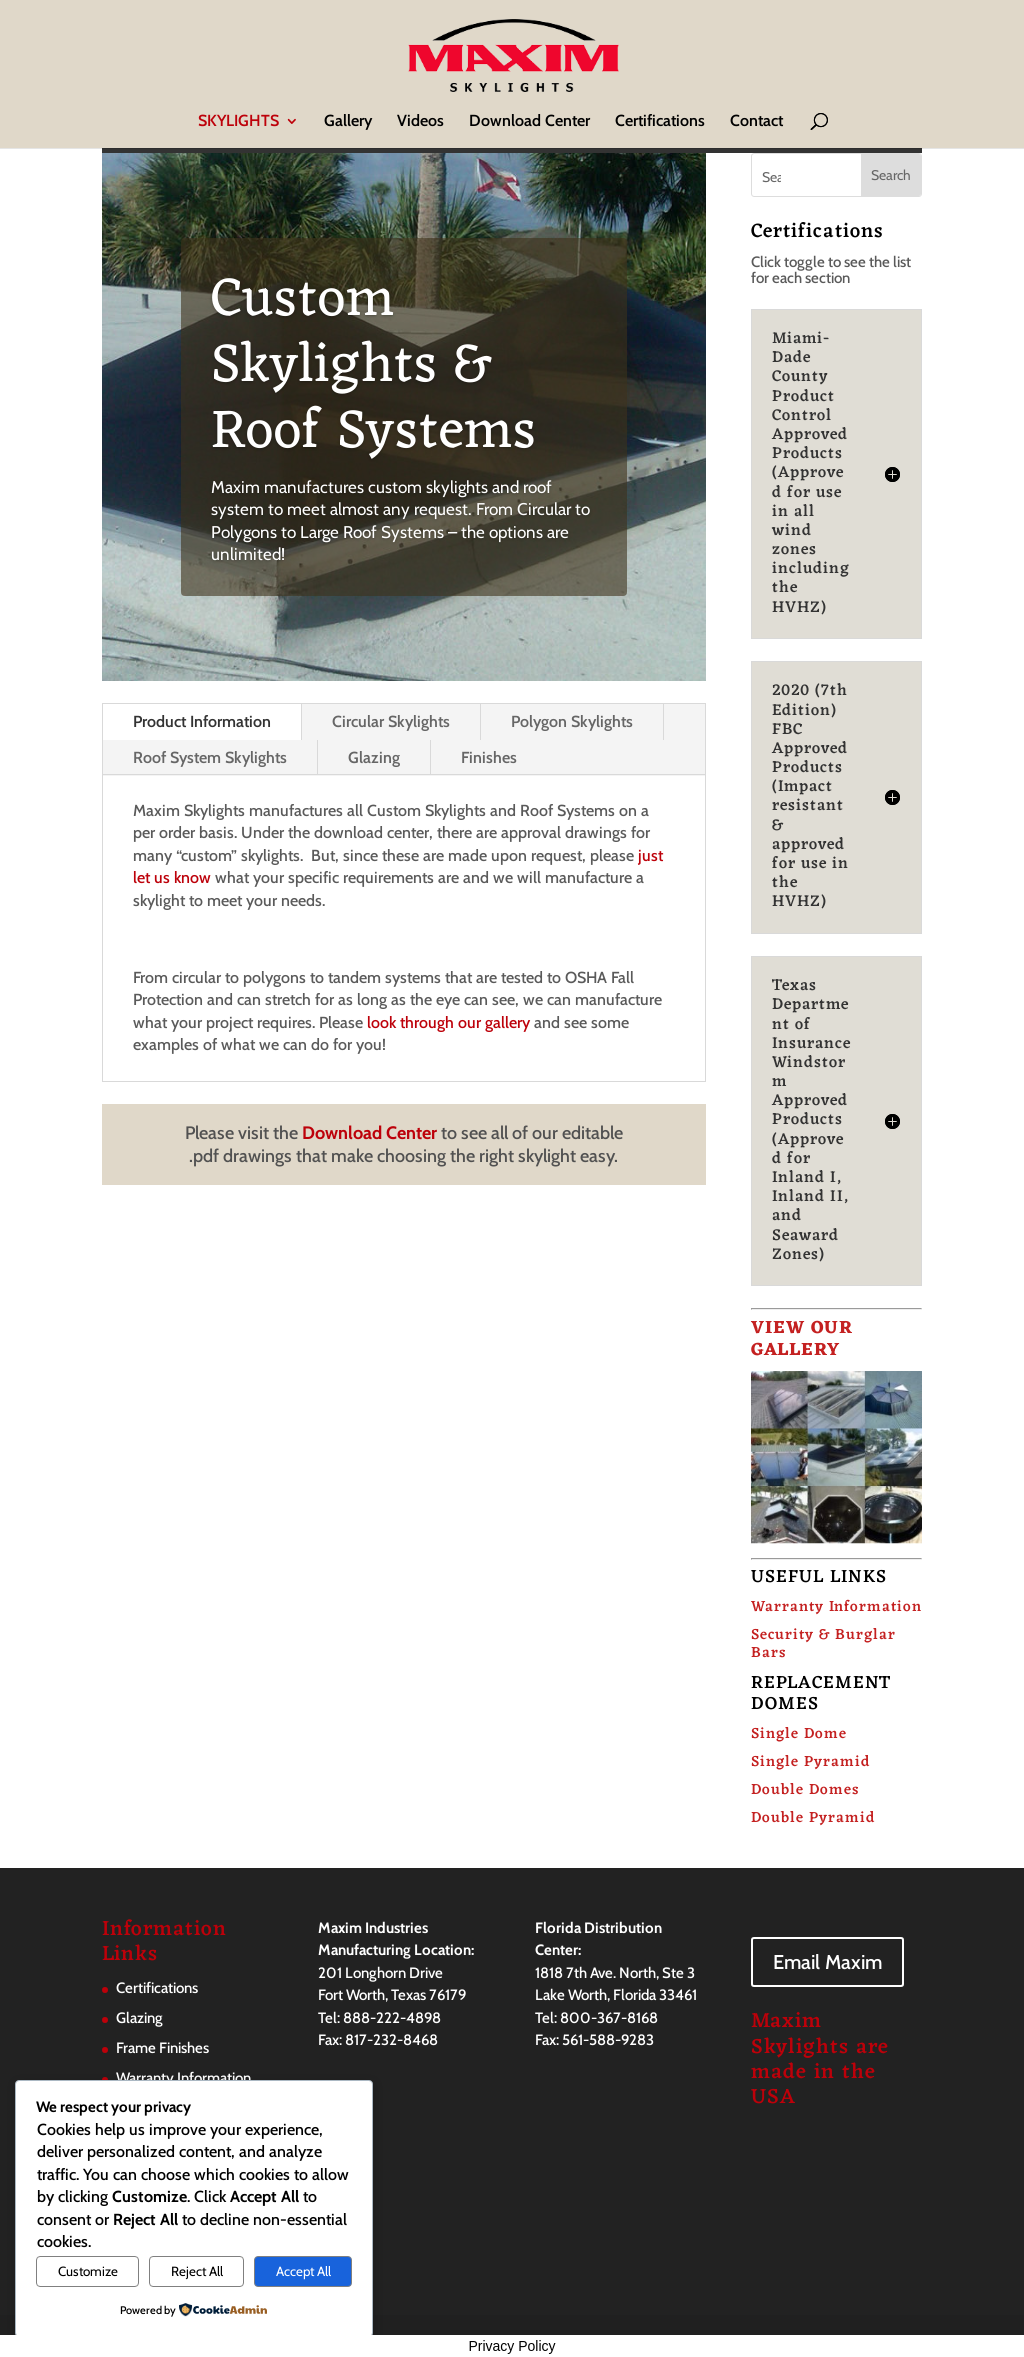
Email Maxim (827, 1962)
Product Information (202, 721)
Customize (88, 2271)
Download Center (529, 122)
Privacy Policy (511, 2346)
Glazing (374, 757)
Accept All (303, 2271)
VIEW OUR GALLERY (802, 1339)
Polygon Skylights (572, 721)
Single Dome (799, 1734)
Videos (420, 122)
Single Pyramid (810, 1762)
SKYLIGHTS (238, 122)
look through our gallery (448, 1022)
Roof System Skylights (210, 757)
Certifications (660, 122)
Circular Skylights (391, 721)
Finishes (489, 757)
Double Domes (805, 1790)
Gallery (348, 122)
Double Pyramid (813, 1818)
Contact (756, 122)
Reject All (197, 2271)
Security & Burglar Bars (823, 1644)
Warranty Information (836, 1607)
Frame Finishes (162, 2048)
